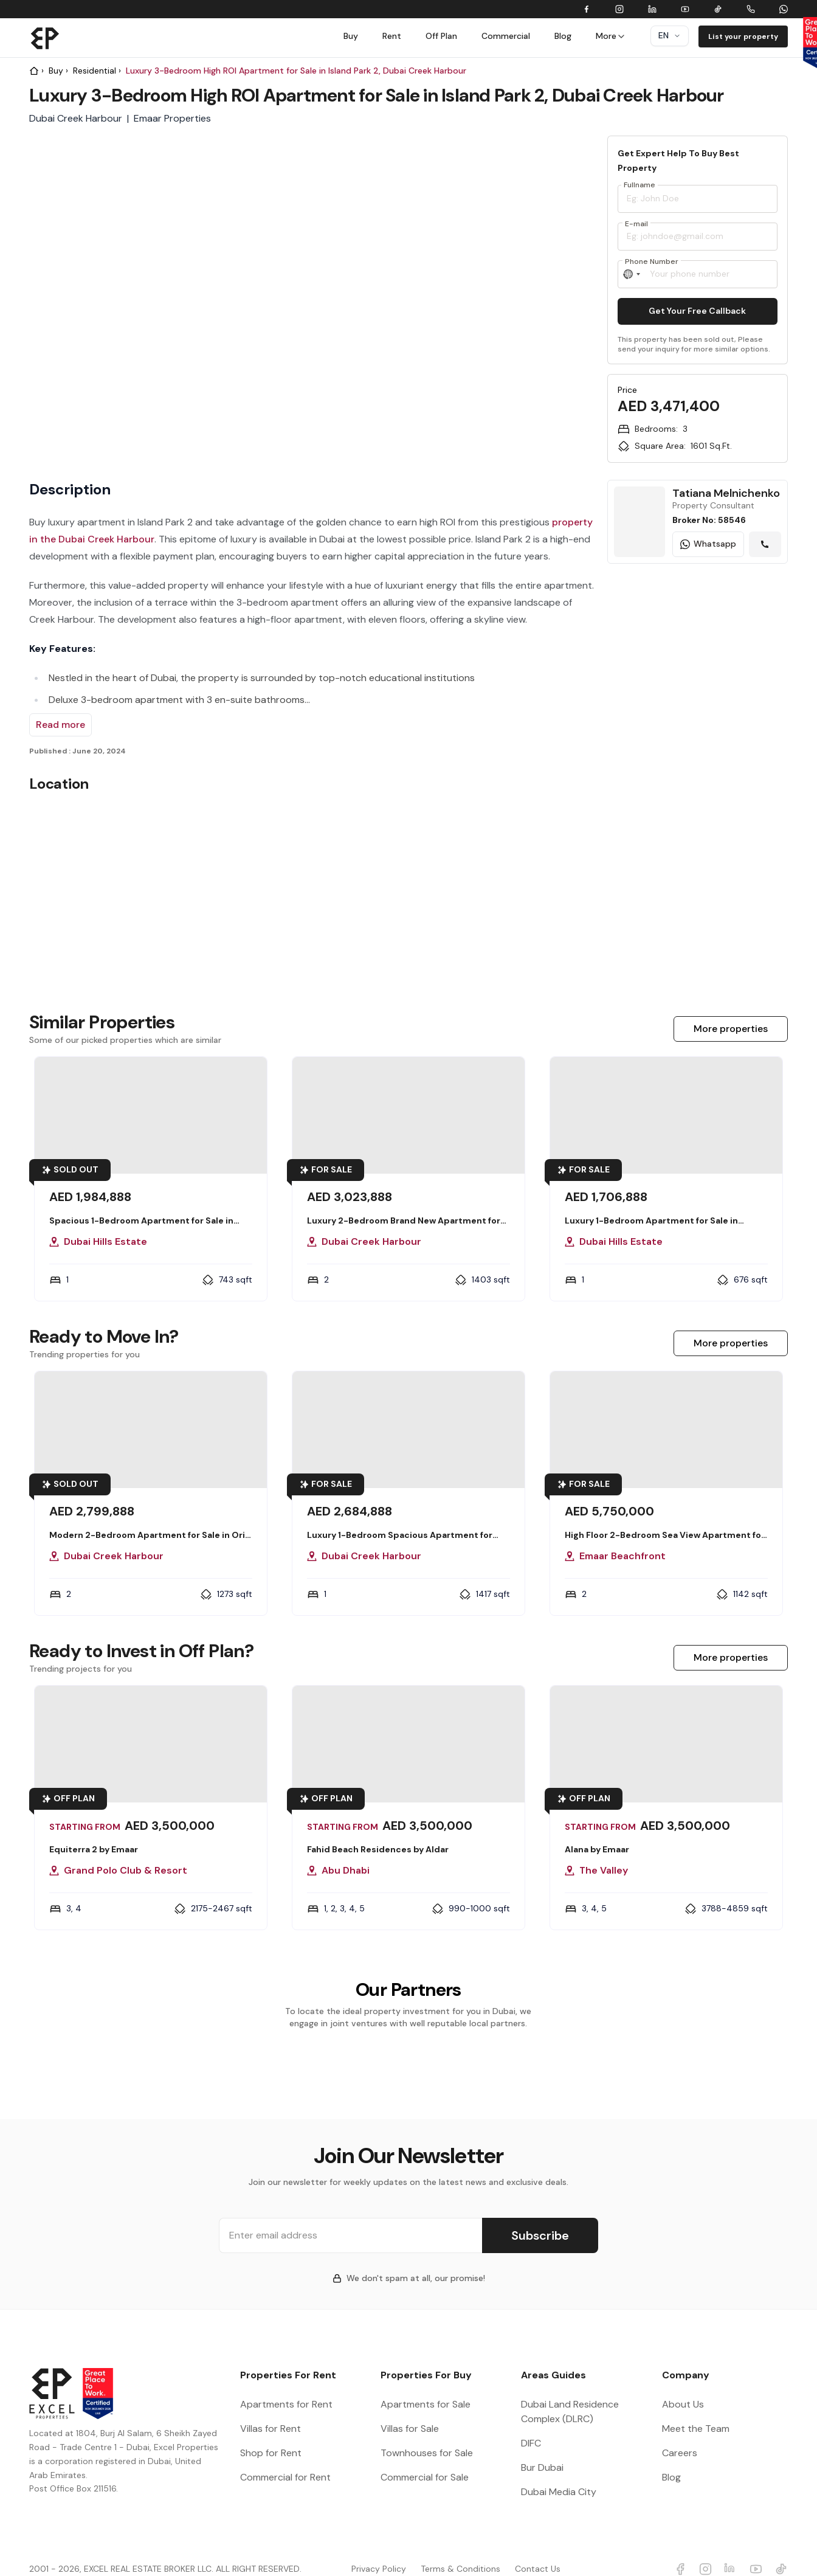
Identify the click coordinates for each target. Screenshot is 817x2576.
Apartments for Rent (286, 2384)
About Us (683, 2384)
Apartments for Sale (426, 2384)
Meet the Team (695, 2409)
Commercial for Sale (425, 2457)
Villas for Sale (410, 2409)
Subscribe (540, 2216)
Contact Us (537, 2549)
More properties (731, 1028)
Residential (94, 70)
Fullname (639, 185)
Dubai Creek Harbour (75, 118)
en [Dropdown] (669, 35)
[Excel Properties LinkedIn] (730, 2550)
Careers (679, 2433)
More (611, 35)
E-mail (636, 224)
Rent (391, 35)
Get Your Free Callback (697, 310)
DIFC (531, 2423)
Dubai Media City (558, 2472)
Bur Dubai (542, 2448)
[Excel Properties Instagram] (705, 2550)
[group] (537, 184)
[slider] (537, 291)
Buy (350, 35)
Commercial (505, 35)
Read (60, 725)
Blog (562, 35)
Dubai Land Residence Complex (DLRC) (570, 2392)
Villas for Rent (270, 2409)
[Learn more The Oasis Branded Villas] (697, 736)
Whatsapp (708, 543)
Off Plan (441, 35)
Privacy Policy (378, 2549)
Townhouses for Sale (427, 2433)
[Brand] (45, 37)
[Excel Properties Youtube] (756, 2550)
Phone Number (651, 261)
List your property (743, 36)
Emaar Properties (172, 118)
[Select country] (632, 274)
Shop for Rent (271, 2433)
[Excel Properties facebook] (680, 2550)
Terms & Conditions (460, 2549)
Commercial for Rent (285, 2457)
